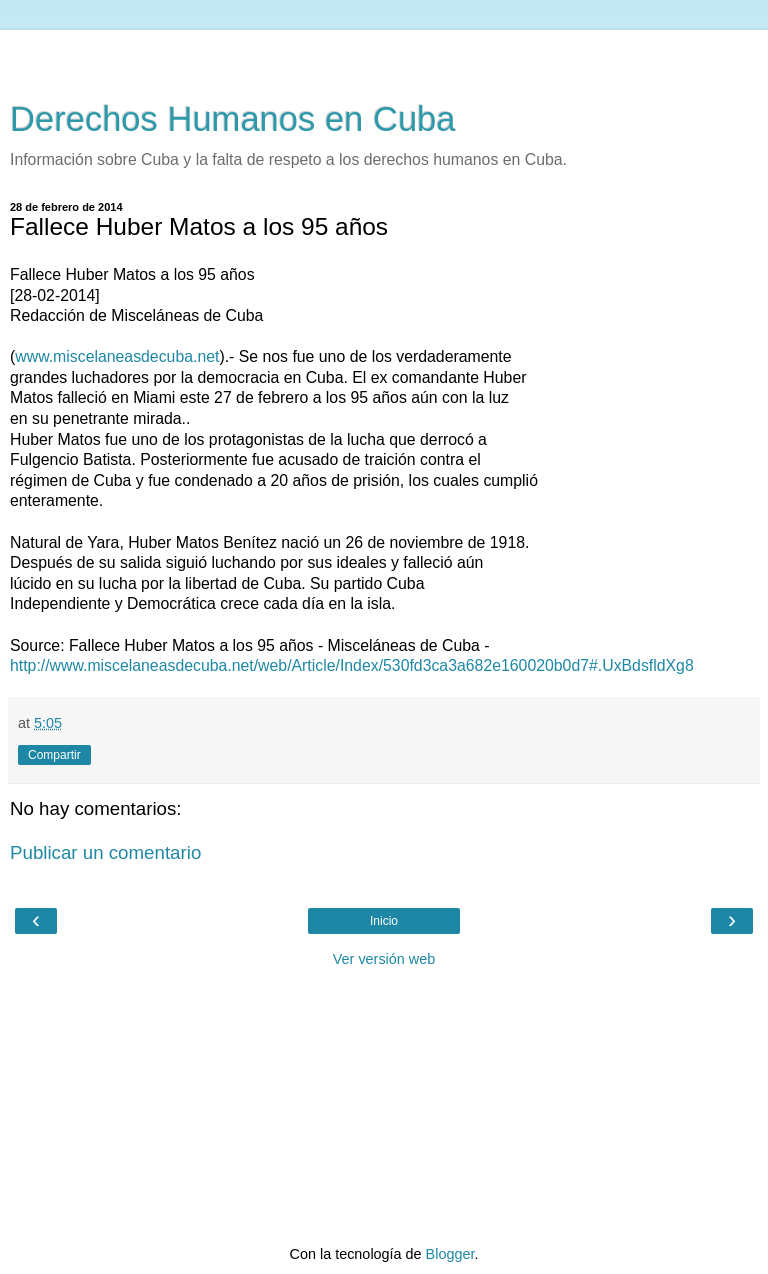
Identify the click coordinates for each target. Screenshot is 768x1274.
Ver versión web (384, 959)
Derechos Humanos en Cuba (233, 119)
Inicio (384, 921)
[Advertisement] (384, 55)
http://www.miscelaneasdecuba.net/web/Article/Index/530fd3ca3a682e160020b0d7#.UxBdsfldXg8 (352, 665)
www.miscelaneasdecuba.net (117, 356)
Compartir (54, 755)
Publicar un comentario (105, 852)
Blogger (450, 1254)
